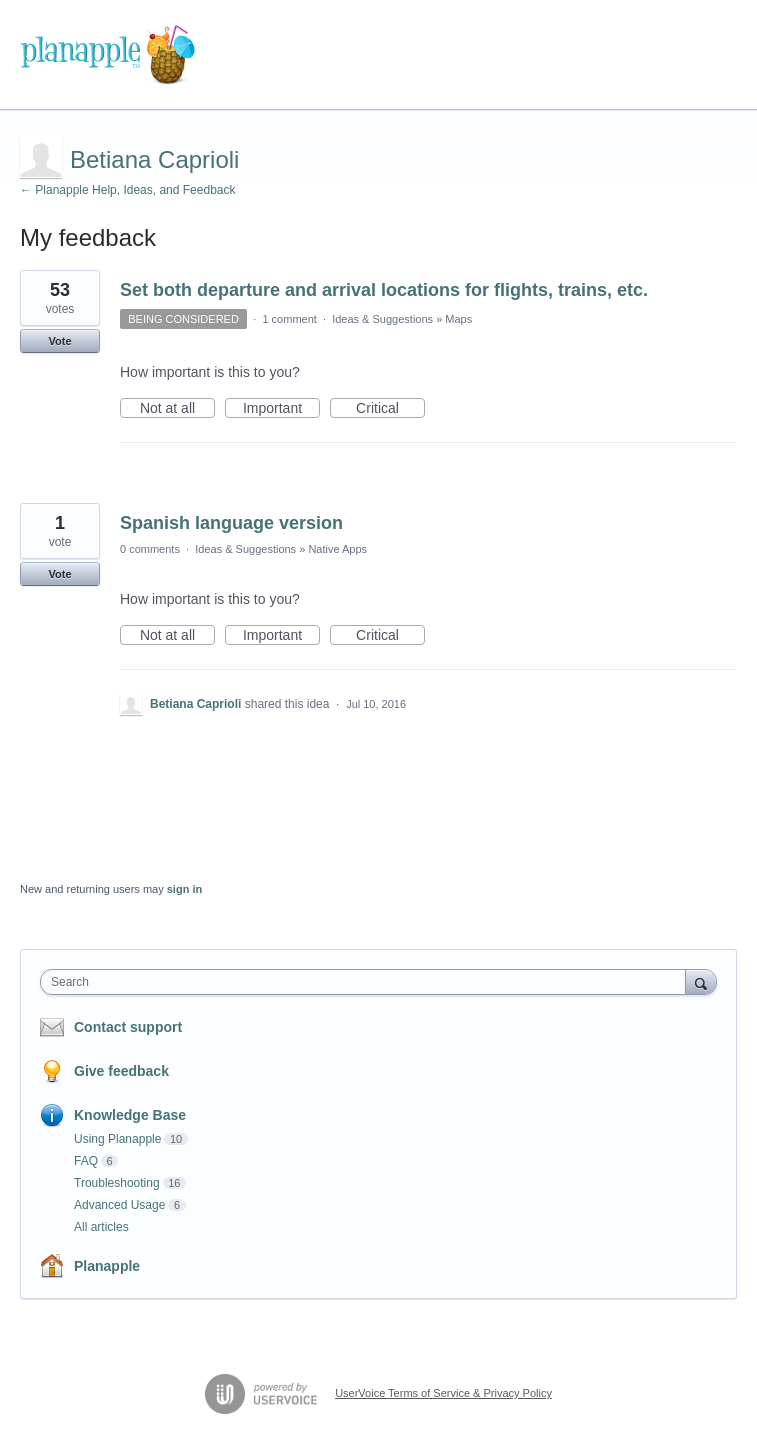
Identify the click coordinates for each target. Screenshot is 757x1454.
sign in (184, 889)
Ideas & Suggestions (382, 319)
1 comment (289, 319)
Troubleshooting (117, 1183)
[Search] (701, 981)
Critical (390, 409)
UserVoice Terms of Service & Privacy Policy (443, 1393)
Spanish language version (231, 523)
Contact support (128, 1027)
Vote (59, 341)
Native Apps (337, 549)
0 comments (150, 549)
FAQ (86, 1161)
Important (281, 409)
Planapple (107, 1266)
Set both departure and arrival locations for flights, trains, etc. (384, 290)
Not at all (177, 409)
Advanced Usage (119, 1205)
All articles (101, 1227)
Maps (458, 319)
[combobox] (367, 982)
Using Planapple (117, 1139)
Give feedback (121, 1071)
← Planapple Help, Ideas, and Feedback (127, 190)
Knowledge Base (130, 1115)
